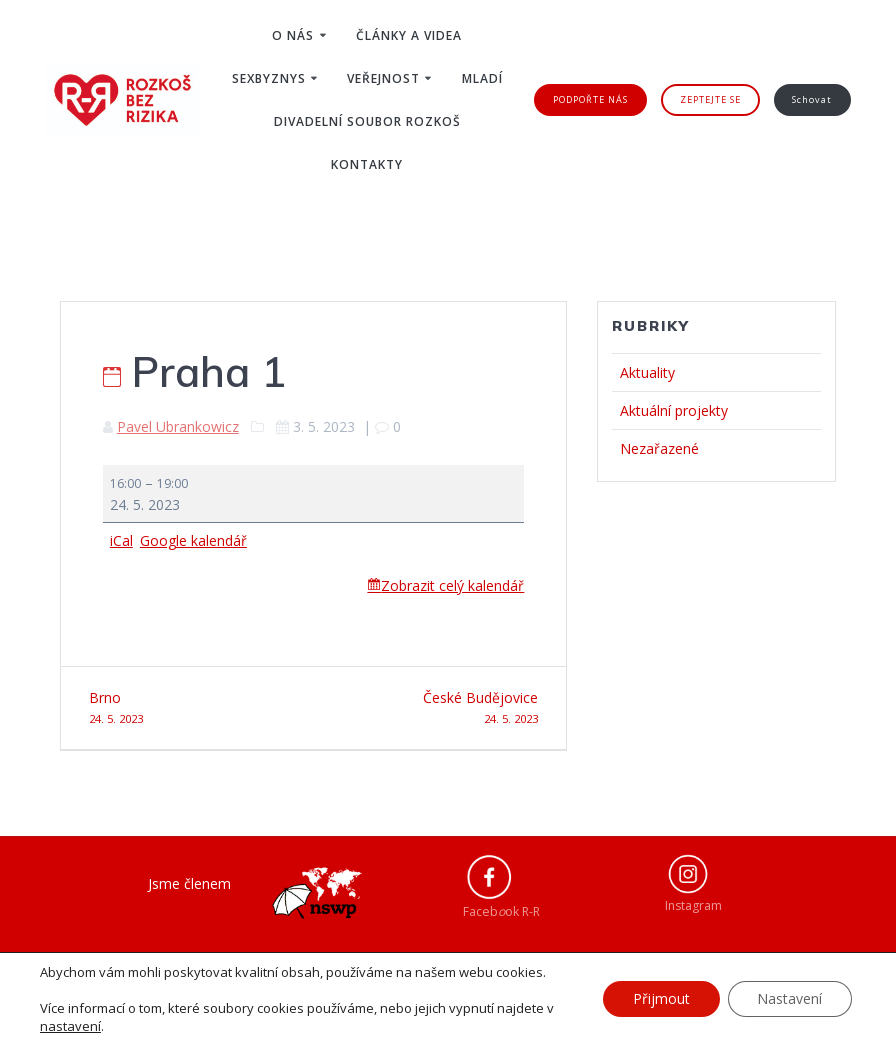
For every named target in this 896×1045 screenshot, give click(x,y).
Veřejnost (383, 78)
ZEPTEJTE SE (710, 99)
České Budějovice (434, 708)
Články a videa (409, 35)
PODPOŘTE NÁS (590, 99)
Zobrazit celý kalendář (452, 585)
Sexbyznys (269, 78)
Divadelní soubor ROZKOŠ (367, 121)
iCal (121, 540)
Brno (194, 708)
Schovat (812, 99)
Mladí (482, 78)
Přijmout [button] (660, 998)
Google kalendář (193, 540)
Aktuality (647, 372)
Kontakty (367, 164)
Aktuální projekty (674, 410)
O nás (293, 35)
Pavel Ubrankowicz (178, 426)
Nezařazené (659, 448)
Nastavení (789, 998)
